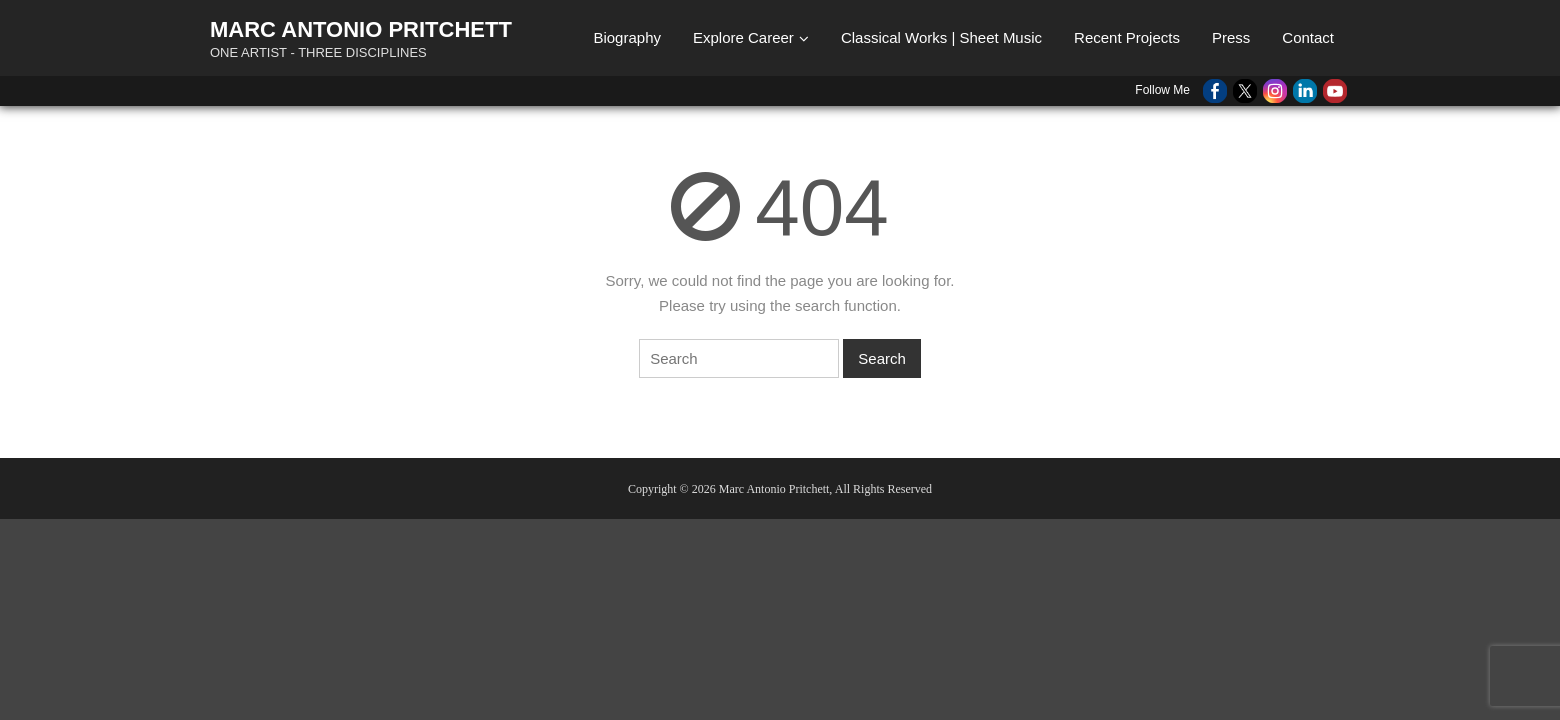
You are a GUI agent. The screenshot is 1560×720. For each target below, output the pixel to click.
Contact (1308, 37)
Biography (627, 37)
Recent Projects (1127, 37)
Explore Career (743, 37)
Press (1231, 37)
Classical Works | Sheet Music (941, 37)
